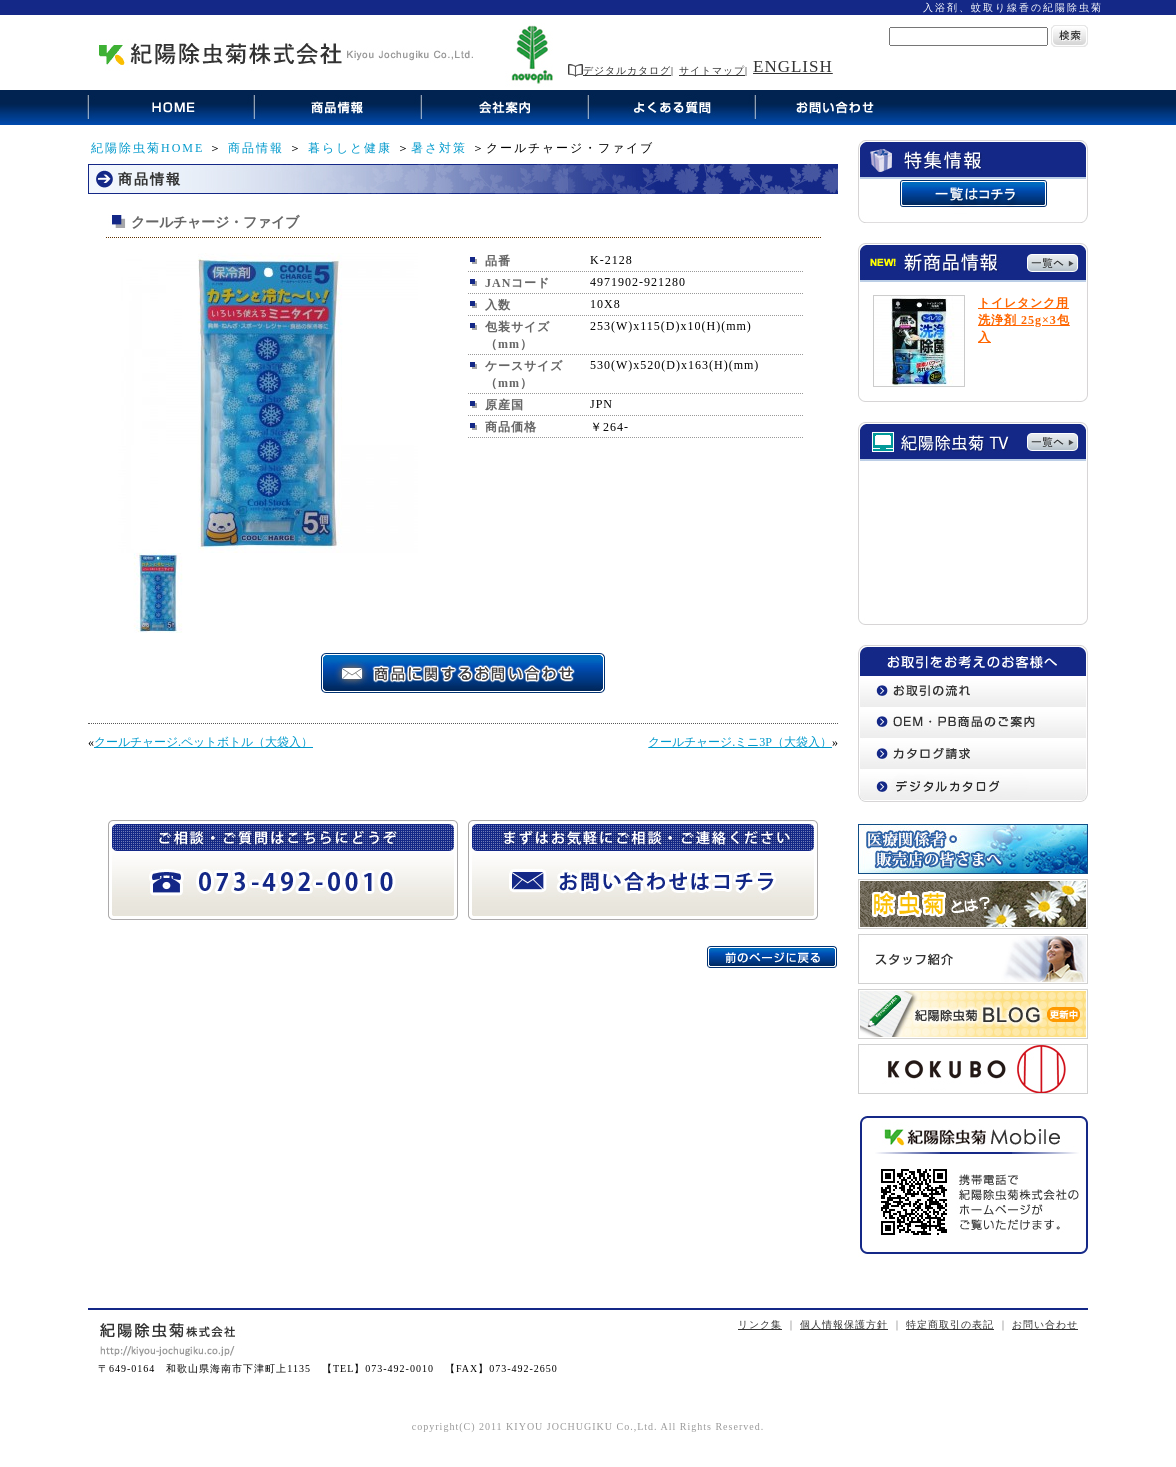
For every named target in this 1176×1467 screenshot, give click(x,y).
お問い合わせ (1045, 1324)
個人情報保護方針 (844, 1324)
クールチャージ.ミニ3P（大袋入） (740, 742)
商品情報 (256, 148)
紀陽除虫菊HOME (147, 148)
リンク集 (760, 1324)
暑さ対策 (439, 148)
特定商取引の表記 (950, 1324)
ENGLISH (793, 66)
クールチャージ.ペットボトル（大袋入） (203, 742)
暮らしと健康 (350, 148)
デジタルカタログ (619, 70)
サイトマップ (712, 70)
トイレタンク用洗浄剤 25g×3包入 (1024, 320)
